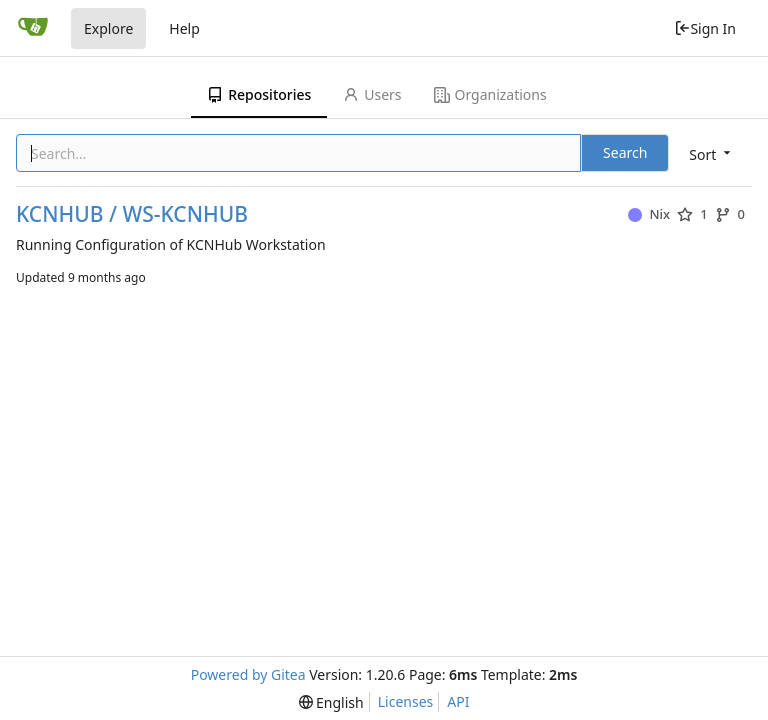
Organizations (490, 94)
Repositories (259, 94)
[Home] (33, 28)
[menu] (711, 154)
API (458, 701)
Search (625, 152)
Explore (108, 28)
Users (372, 94)
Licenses (406, 701)
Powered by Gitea (248, 674)
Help (184, 28)
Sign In (705, 28)
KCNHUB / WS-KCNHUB (132, 214)
